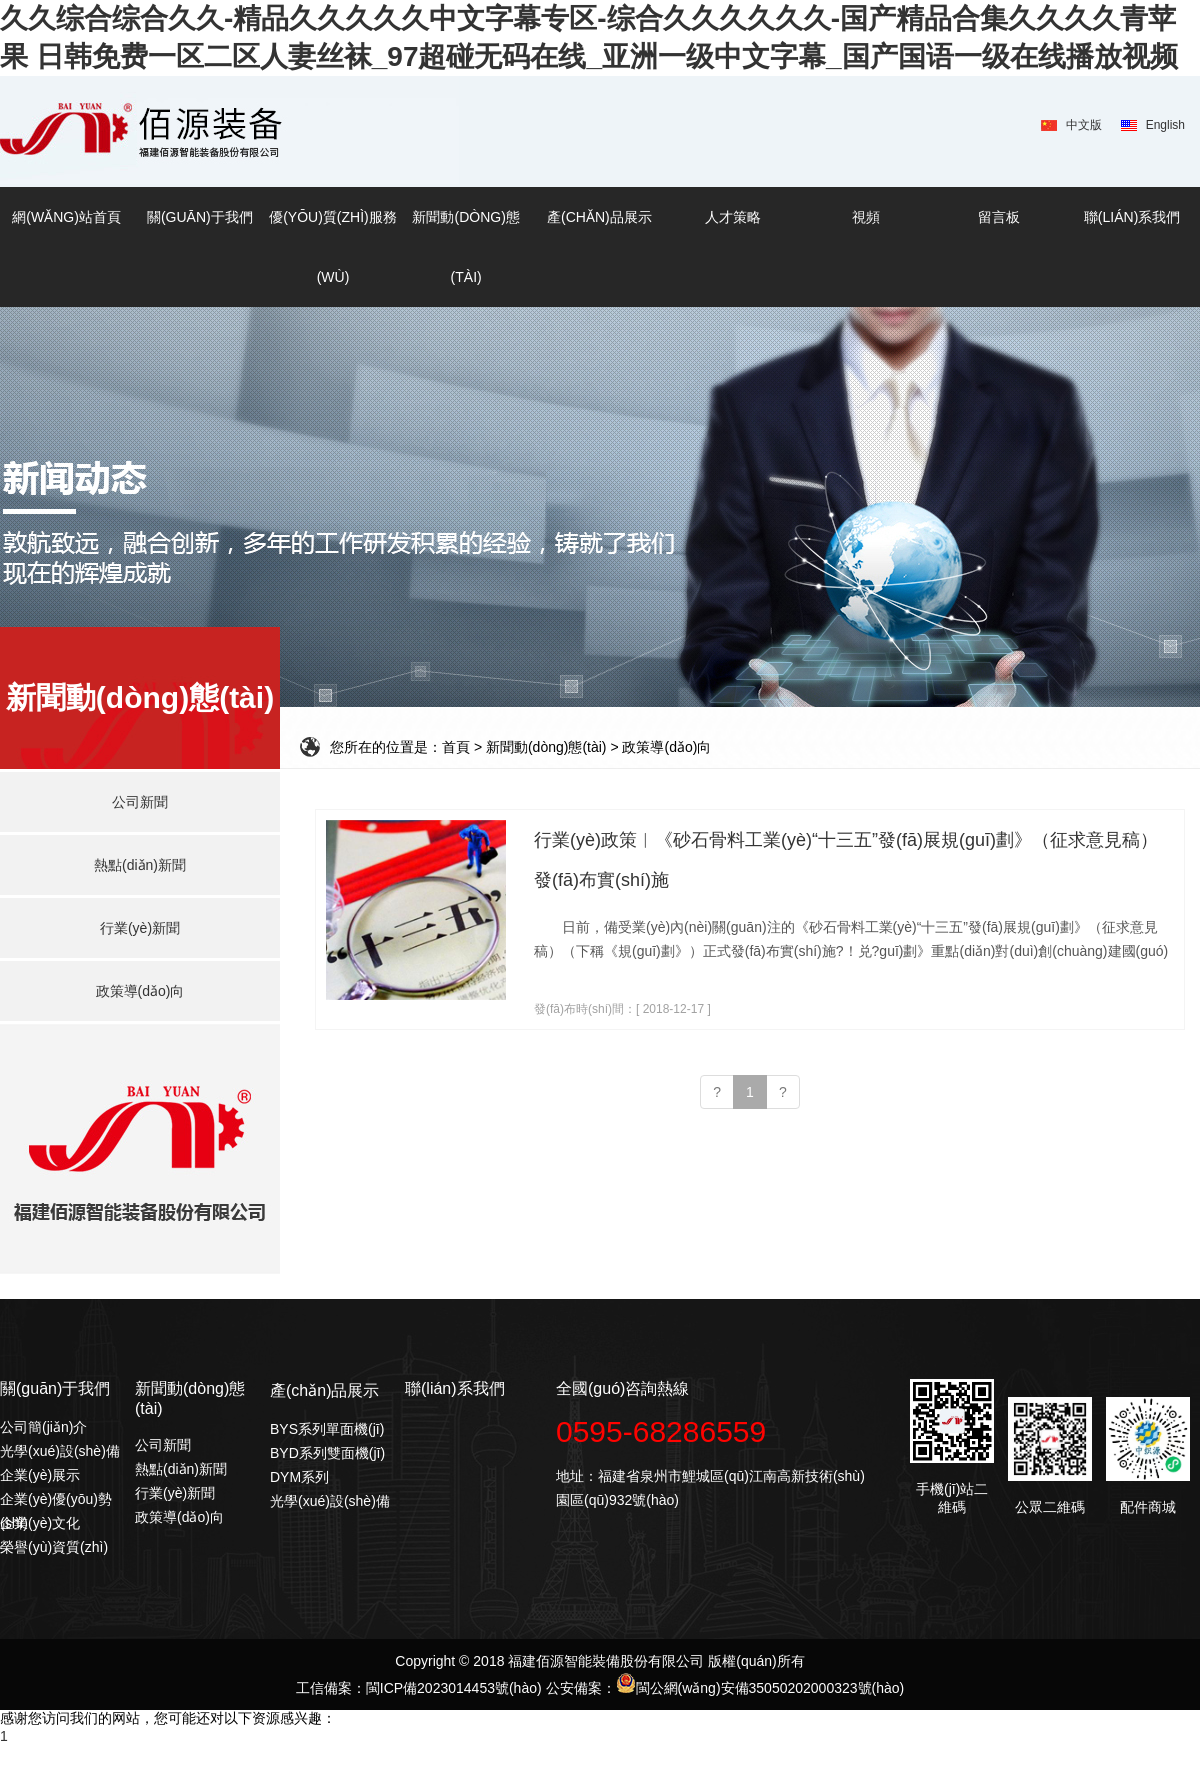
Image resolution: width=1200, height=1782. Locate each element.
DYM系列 (299, 1477)
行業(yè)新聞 (175, 1493)
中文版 (1084, 125)
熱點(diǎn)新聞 (181, 1469)
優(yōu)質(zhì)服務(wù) (333, 247)
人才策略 (733, 217)
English (1165, 125)
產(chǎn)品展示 (599, 217)
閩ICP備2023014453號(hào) (454, 1688)
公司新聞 (163, 1445)
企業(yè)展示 (40, 1475)
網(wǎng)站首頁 (66, 217)
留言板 (999, 217)
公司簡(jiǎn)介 (43, 1427)
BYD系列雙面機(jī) (327, 1453)
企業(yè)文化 (40, 1523)
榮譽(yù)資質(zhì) (54, 1547)
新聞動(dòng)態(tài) (465, 247)
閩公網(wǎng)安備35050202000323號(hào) (760, 1688)
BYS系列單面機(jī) (327, 1429)
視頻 (866, 217)
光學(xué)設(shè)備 (60, 1451)
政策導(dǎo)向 (179, 1517)
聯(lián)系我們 (1132, 217)
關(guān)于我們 (200, 217)
